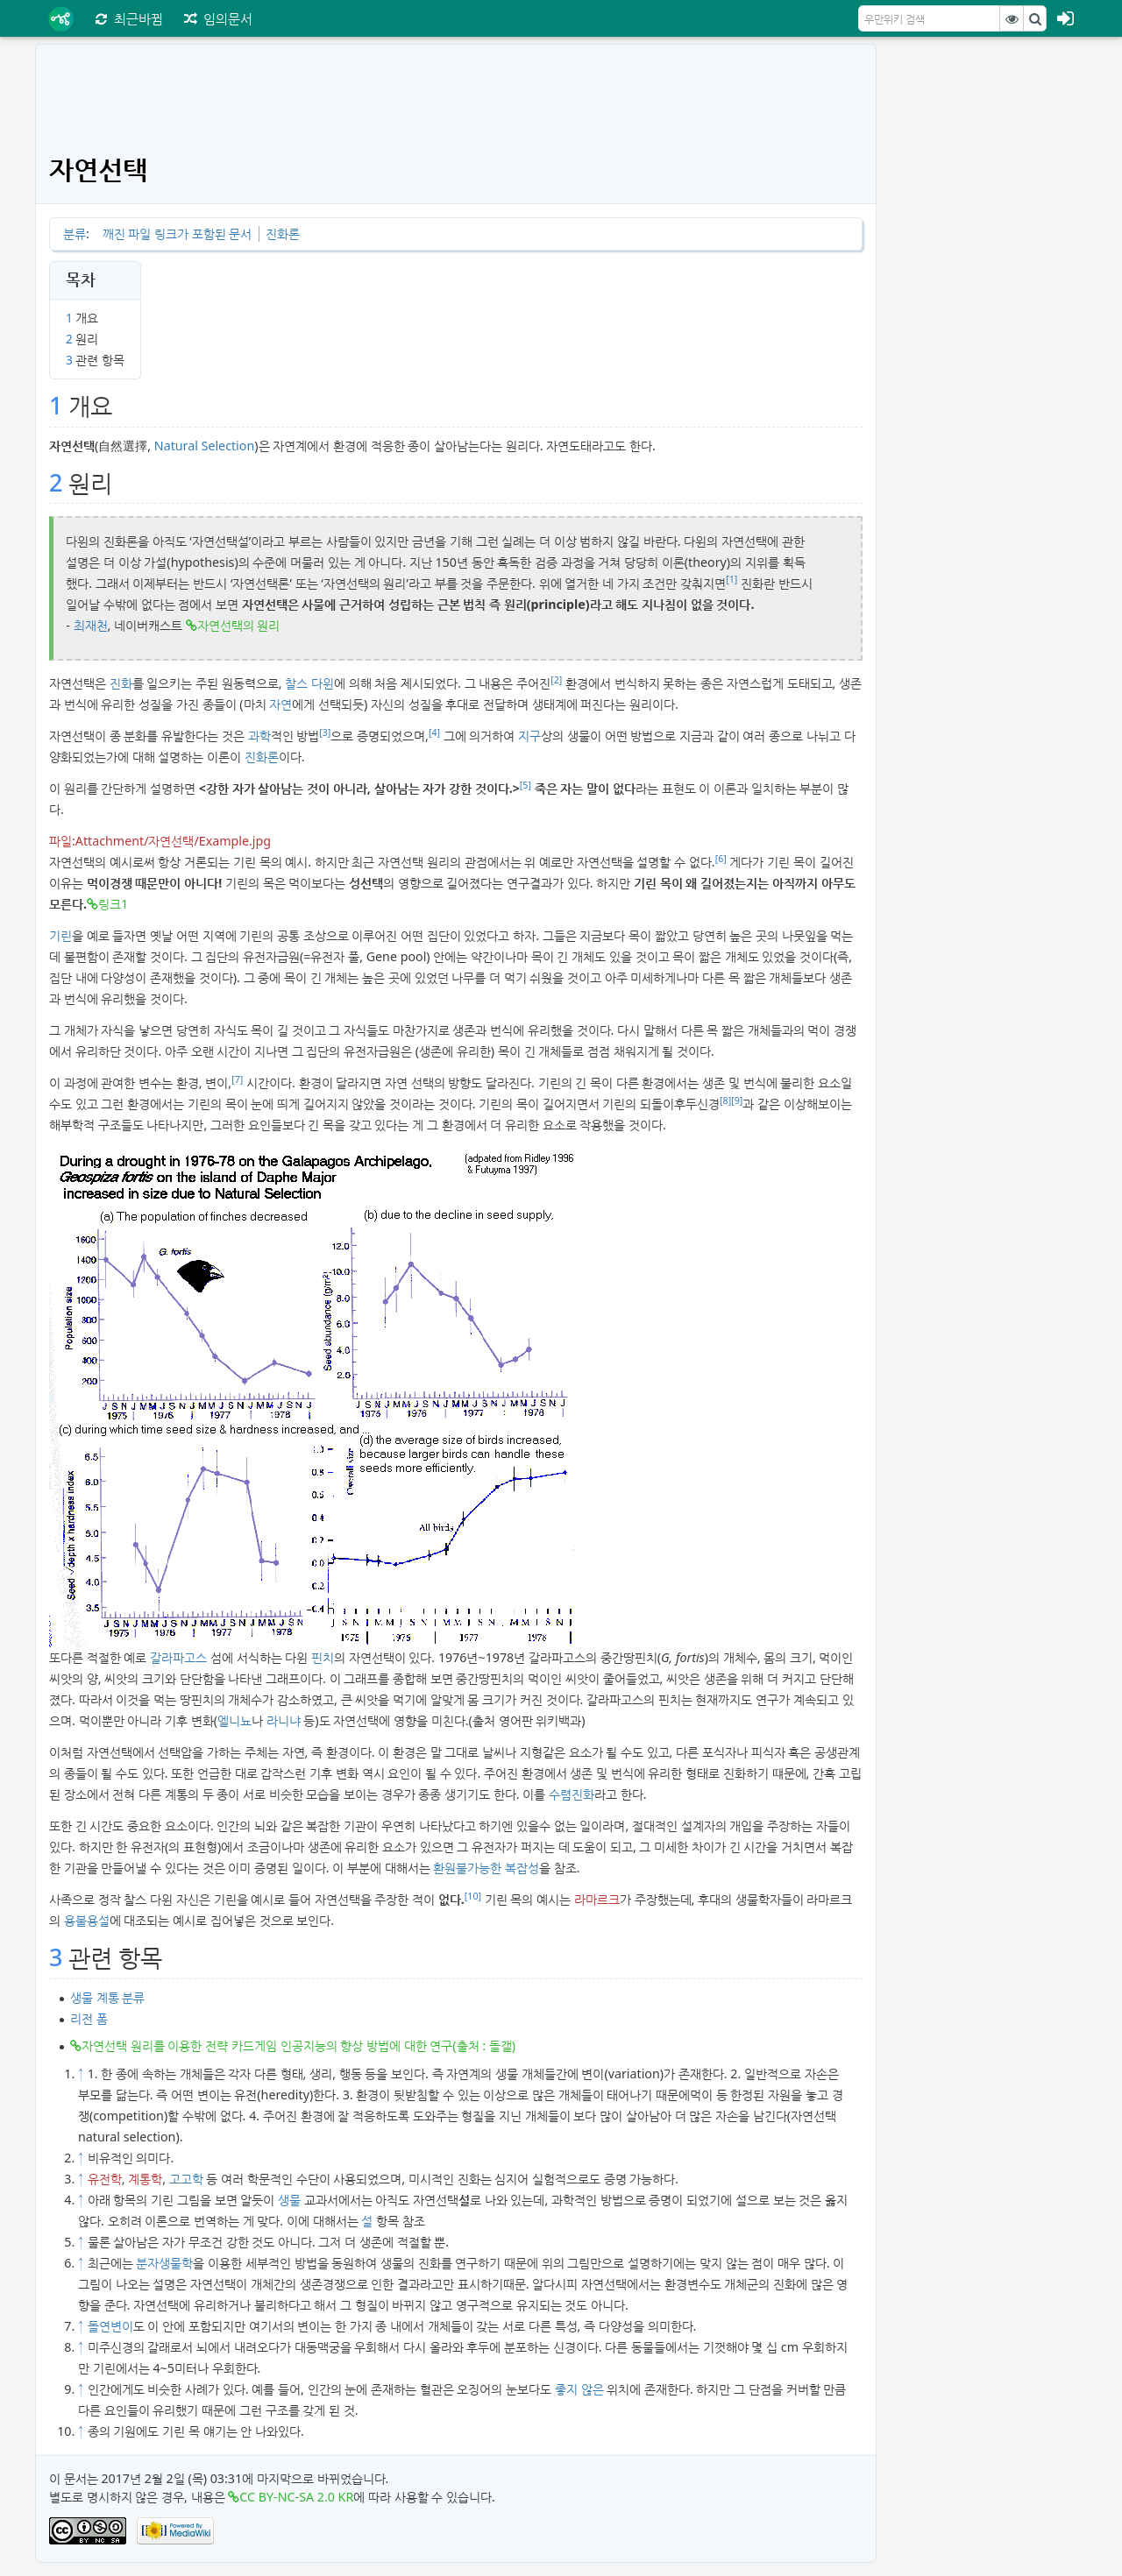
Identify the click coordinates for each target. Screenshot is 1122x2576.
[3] (324, 732)
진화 (121, 683)
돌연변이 (110, 2326)
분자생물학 (164, 2262)
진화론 (283, 233)
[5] (525, 785)
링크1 (113, 903)
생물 (289, 2199)
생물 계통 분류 (107, 1997)
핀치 (322, 1657)
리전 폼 (89, 2018)
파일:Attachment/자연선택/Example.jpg (160, 840)
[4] (434, 732)
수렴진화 (571, 1794)
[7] (237, 1079)
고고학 (186, 2178)
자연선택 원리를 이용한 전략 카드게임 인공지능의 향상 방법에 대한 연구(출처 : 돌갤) (298, 2045)
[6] (721, 859)
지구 (529, 735)
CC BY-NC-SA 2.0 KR (296, 2496)
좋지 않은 (579, 2389)
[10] (473, 1896)
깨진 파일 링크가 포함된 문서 (177, 233)
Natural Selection (204, 445)
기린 (60, 935)
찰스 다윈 (309, 683)
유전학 (105, 2178)
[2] (556, 680)
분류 (74, 233)
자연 (280, 704)
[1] (731, 579)
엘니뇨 (234, 1720)
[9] (736, 1100)
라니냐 (283, 1720)
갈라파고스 (178, 1657)
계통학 (145, 2178)
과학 (259, 735)
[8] (725, 1100)
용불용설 (87, 1920)
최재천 (91, 625)
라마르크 (597, 1899)
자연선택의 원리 (238, 625)
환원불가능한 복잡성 (486, 1867)
